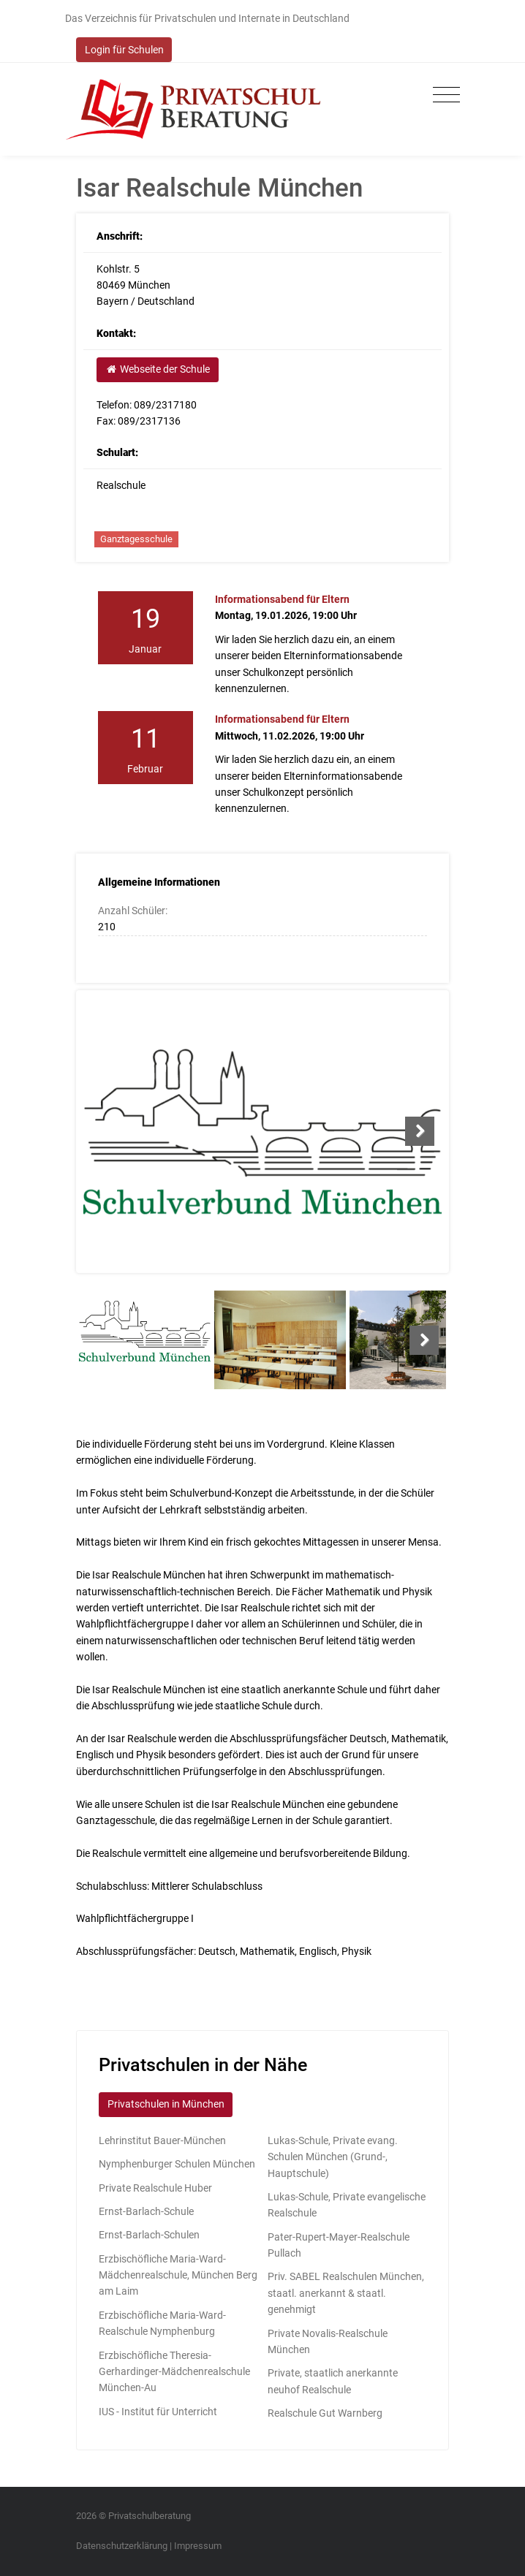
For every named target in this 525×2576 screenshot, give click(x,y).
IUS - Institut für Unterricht (158, 2411)
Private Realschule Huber (155, 2188)
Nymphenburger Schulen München (177, 2164)
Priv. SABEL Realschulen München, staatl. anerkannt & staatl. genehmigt (346, 2293)
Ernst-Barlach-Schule (146, 2211)
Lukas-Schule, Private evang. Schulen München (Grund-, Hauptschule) (333, 2157)
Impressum (198, 2545)
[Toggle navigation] (443, 95)
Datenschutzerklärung (121, 2545)
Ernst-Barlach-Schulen (149, 2235)
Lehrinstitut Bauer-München (162, 2140)
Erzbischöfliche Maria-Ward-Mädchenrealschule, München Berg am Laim (178, 2275)
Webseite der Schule (157, 369)
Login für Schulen (124, 50)
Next (419, 1131)
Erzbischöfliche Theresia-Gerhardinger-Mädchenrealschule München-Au (174, 2371)
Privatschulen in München (165, 2104)
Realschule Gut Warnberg (325, 2413)
